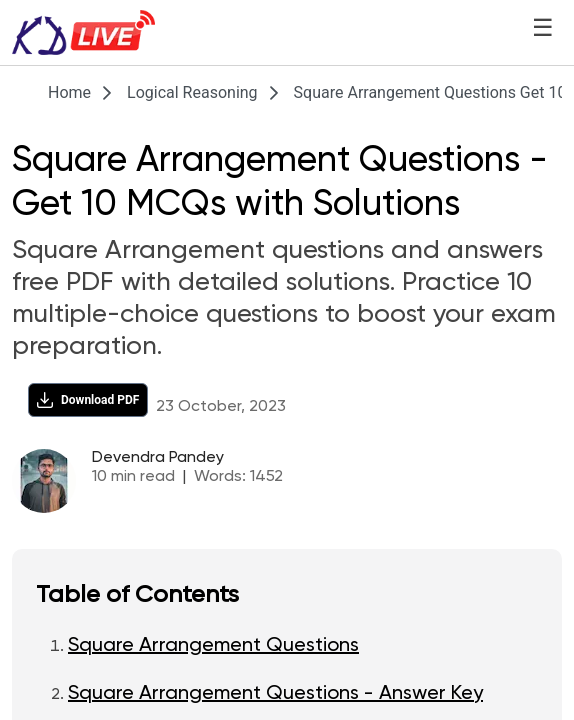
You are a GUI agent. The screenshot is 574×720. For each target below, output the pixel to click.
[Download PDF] (88, 400)
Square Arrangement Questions (213, 646)
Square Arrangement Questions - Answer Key (275, 694)
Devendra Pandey (158, 458)
